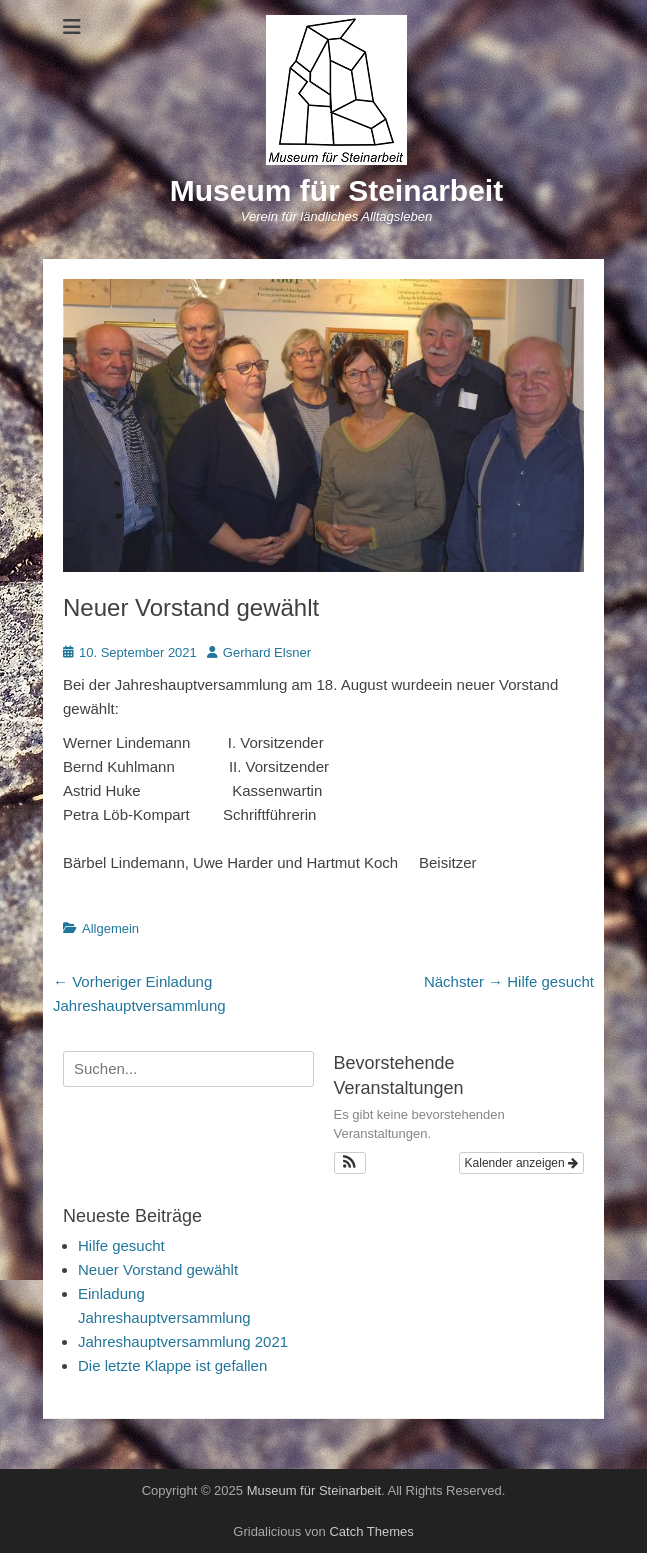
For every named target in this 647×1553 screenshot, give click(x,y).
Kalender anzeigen (521, 1163)
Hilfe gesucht (121, 1245)
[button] (350, 1163)
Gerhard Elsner (267, 652)
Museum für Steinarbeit (336, 190)
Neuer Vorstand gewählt (158, 1269)
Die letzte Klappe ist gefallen (172, 1365)
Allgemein (110, 928)
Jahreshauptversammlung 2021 (183, 1341)
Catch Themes (371, 1531)
